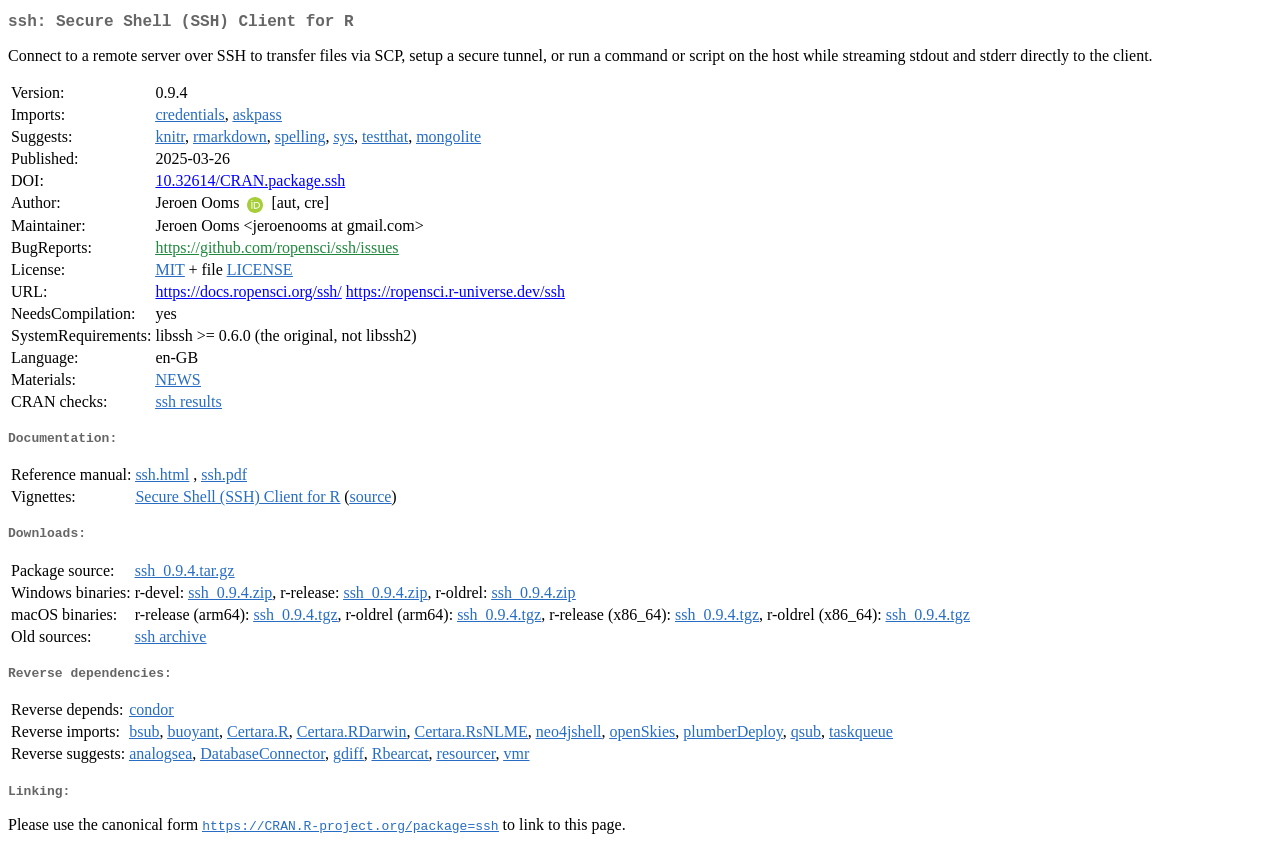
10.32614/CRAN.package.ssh (250, 184)
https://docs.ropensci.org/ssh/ (248, 295)
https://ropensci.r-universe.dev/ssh (455, 295)
